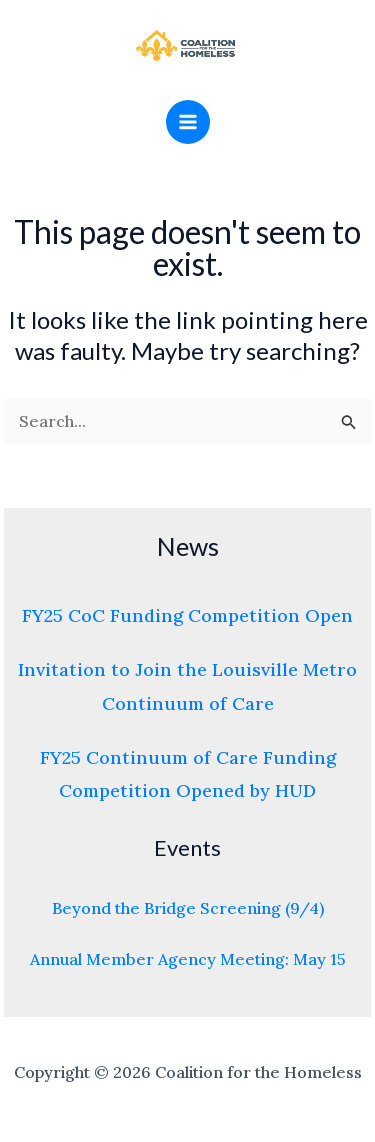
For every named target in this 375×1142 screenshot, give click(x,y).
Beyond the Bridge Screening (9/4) (188, 908)
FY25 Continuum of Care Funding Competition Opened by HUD (188, 774)
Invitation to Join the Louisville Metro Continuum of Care (187, 686)
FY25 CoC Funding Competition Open (187, 615)
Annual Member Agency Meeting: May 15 (188, 959)
